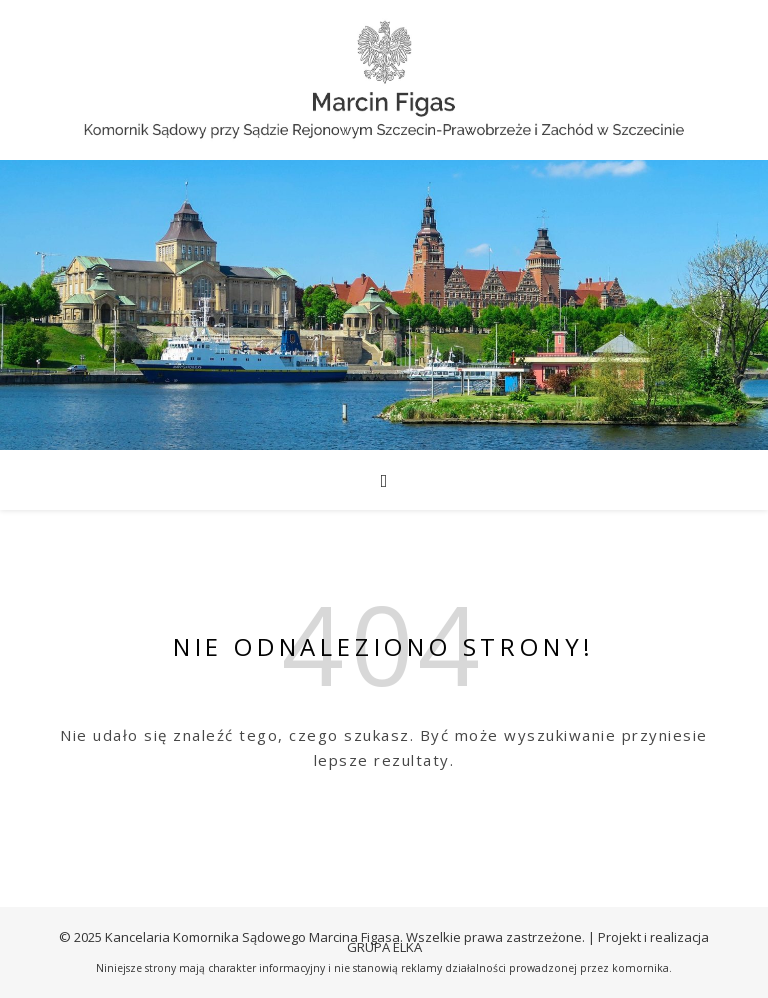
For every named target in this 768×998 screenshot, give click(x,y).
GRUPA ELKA (384, 947)
